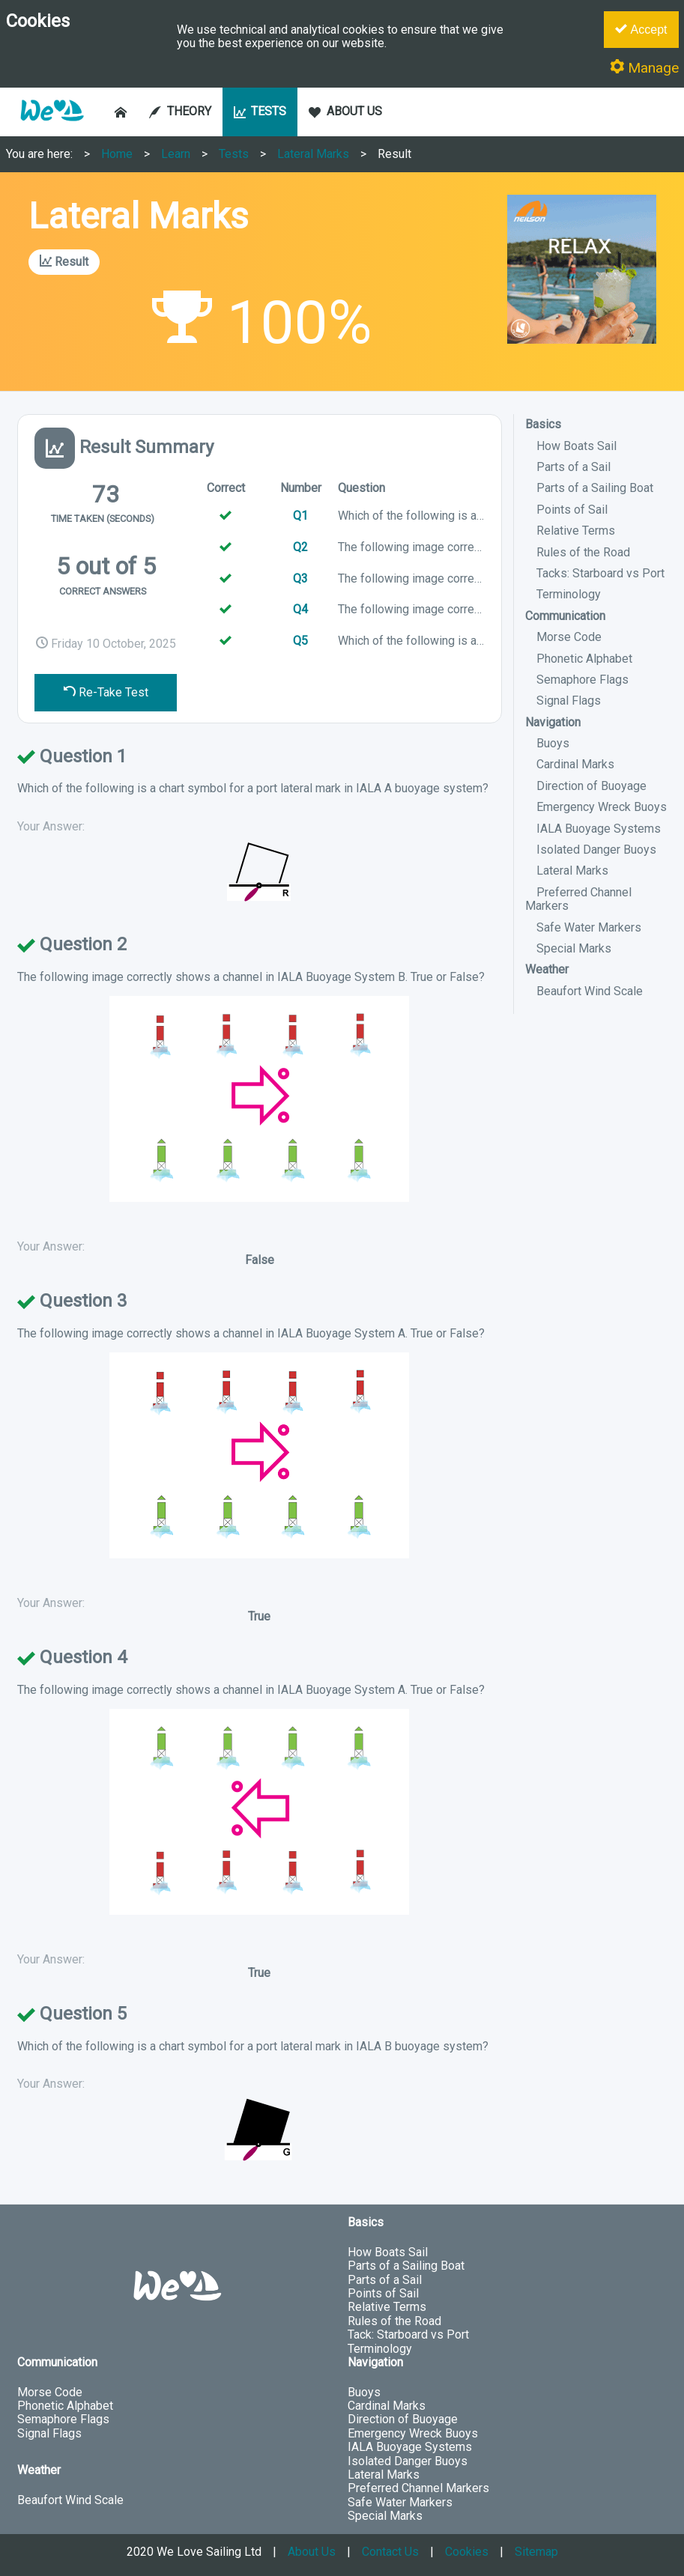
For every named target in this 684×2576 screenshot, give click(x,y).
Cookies (466, 2552)
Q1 (300, 515)
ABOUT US (345, 111)
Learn (175, 154)
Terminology (568, 594)
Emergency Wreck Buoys (601, 807)
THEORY (180, 111)
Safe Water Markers (588, 927)
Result (394, 154)
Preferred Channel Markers (578, 899)
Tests (234, 154)
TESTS (260, 111)
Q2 (300, 547)
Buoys (552, 743)
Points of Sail (572, 509)
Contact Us (390, 2552)
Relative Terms (575, 530)
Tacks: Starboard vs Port (600, 573)
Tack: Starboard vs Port (408, 2334)
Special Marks (573, 948)
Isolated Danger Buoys (596, 849)
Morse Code (569, 637)
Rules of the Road (583, 552)
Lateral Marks (313, 154)
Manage (644, 67)
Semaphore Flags (582, 679)
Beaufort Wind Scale (589, 991)
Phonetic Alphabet (584, 658)
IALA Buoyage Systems (598, 828)
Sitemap (536, 2552)
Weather (547, 969)
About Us (312, 2552)
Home (117, 154)
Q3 (300, 578)
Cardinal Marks (575, 764)
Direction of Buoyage (591, 786)
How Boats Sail (576, 446)
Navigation (553, 722)
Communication (565, 616)
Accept (641, 29)
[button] (51, 128)
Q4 (300, 609)
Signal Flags (568, 700)
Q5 (300, 641)
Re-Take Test (106, 692)
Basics (543, 424)
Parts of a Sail (573, 467)
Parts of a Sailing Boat (594, 488)
